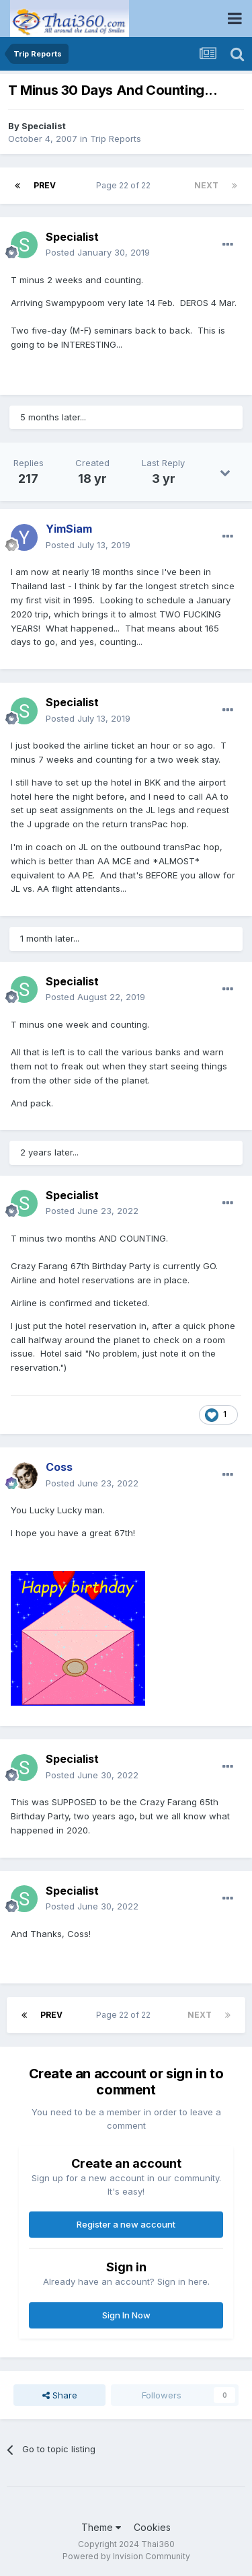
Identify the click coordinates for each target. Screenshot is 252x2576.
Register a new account (126, 2224)
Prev (45, 185)
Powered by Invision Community (126, 2556)
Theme (101, 2527)
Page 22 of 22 (125, 185)
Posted (98, 252)
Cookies (152, 2527)
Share (59, 2395)
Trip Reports (115, 138)
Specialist (44, 125)
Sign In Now (126, 2315)
